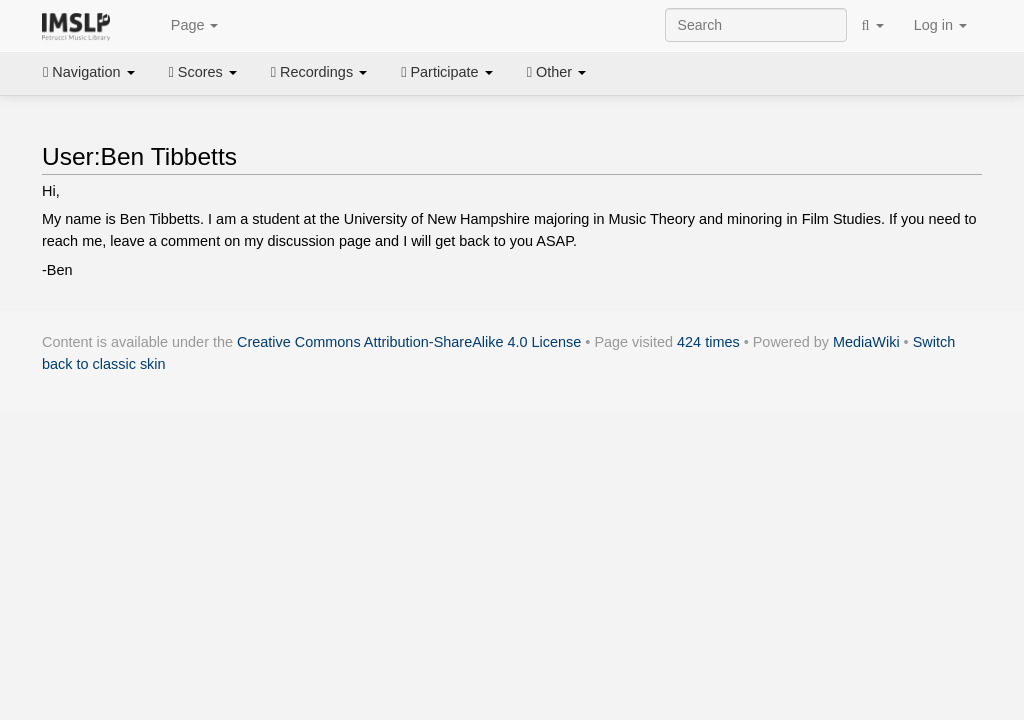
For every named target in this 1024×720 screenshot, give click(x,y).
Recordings (319, 72)
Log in (940, 25)
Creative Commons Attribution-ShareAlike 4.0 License (409, 342)
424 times (708, 342)
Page (184, 26)
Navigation (89, 72)
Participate (447, 72)
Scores (203, 72)
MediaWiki (866, 342)
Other (556, 72)
